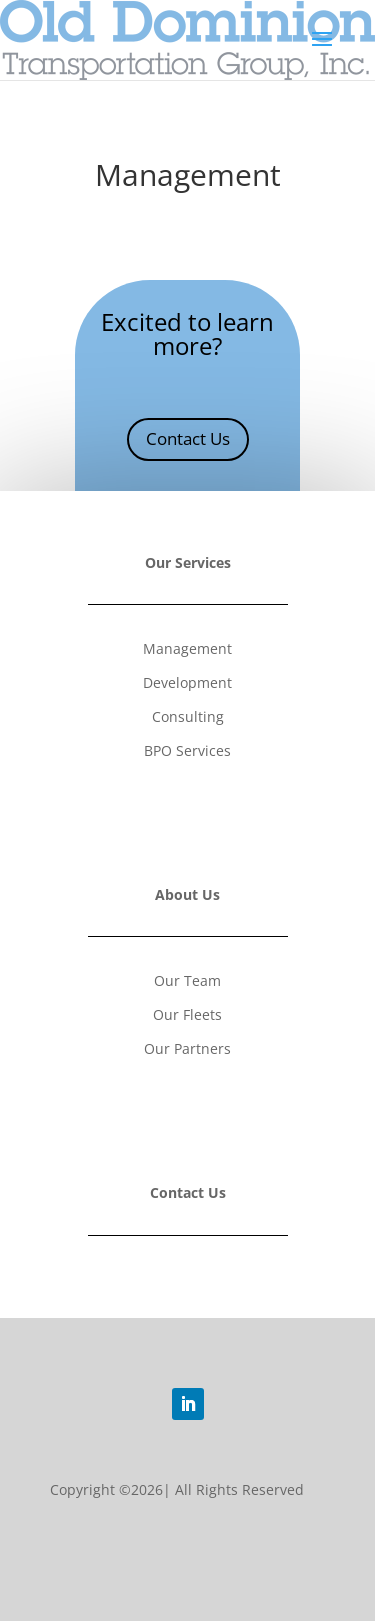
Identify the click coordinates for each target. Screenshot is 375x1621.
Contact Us (188, 438)
